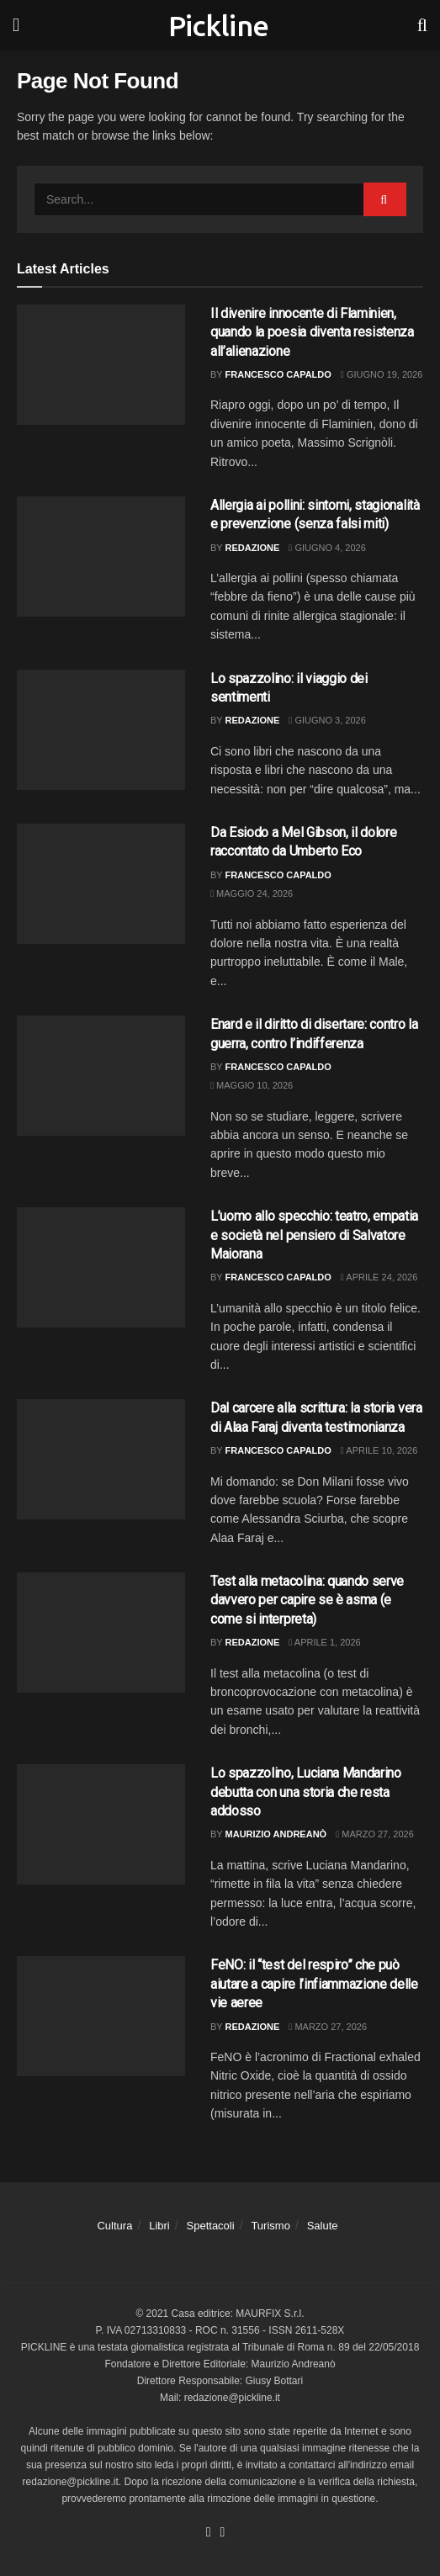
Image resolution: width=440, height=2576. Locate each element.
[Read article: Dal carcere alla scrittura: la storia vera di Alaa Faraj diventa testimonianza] (101, 1459)
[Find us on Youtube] (222, 2533)
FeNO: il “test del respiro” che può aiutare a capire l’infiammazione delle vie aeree (314, 1984)
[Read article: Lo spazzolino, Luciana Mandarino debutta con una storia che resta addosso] (101, 1824)
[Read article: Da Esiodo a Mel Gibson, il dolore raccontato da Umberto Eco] (101, 884)
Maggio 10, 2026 (251, 1085)
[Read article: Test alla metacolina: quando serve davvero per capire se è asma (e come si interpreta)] (101, 1632)
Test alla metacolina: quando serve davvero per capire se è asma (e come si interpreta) (307, 1600)
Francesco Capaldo (278, 374)
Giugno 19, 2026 (382, 374)
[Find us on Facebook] (208, 2533)
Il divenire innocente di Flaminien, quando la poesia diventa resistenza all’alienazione (312, 332)
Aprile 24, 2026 (379, 1277)
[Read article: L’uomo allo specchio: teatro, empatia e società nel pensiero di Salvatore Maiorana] (101, 1267)
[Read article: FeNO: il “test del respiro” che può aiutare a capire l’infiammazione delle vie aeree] (101, 2016)
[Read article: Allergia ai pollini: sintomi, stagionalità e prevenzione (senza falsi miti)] (101, 556)
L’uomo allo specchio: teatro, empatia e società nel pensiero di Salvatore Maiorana (314, 1235)
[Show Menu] (16, 25)
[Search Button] (422, 25)
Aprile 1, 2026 (324, 1642)
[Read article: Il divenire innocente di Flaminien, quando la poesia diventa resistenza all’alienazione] (101, 365)
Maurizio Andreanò (276, 1834)
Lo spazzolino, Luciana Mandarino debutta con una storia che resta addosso (305, 1792)
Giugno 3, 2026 (327, 720)
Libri (159, 2225)
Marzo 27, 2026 (375, 1834)
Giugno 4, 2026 (327, 548)
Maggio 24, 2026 (251, 893)
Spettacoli (211, 2225)
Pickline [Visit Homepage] (218, 25)
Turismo (270, 2225)
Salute (322, 2225)
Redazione (252, 548)
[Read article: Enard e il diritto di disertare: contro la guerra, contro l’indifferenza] (101, 1075)
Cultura (114, 2225)
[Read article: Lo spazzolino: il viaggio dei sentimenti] (101, 730)
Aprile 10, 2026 (379, 1450)
